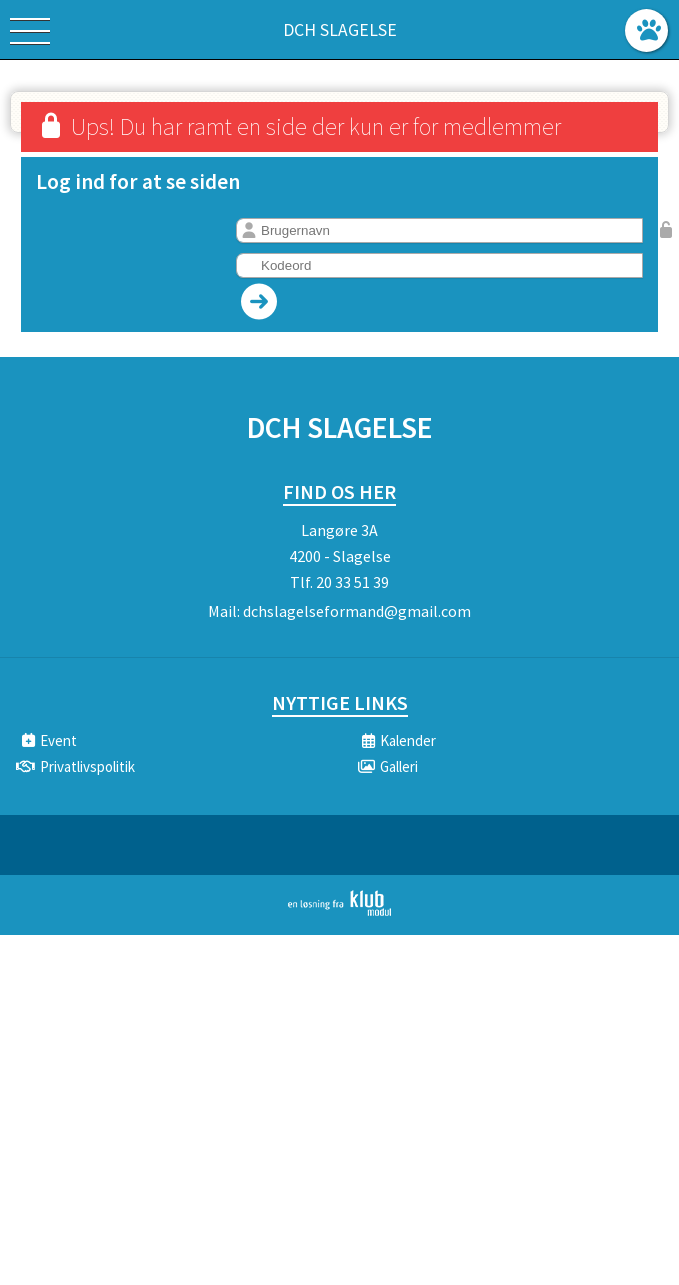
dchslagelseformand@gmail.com (357, 611)
